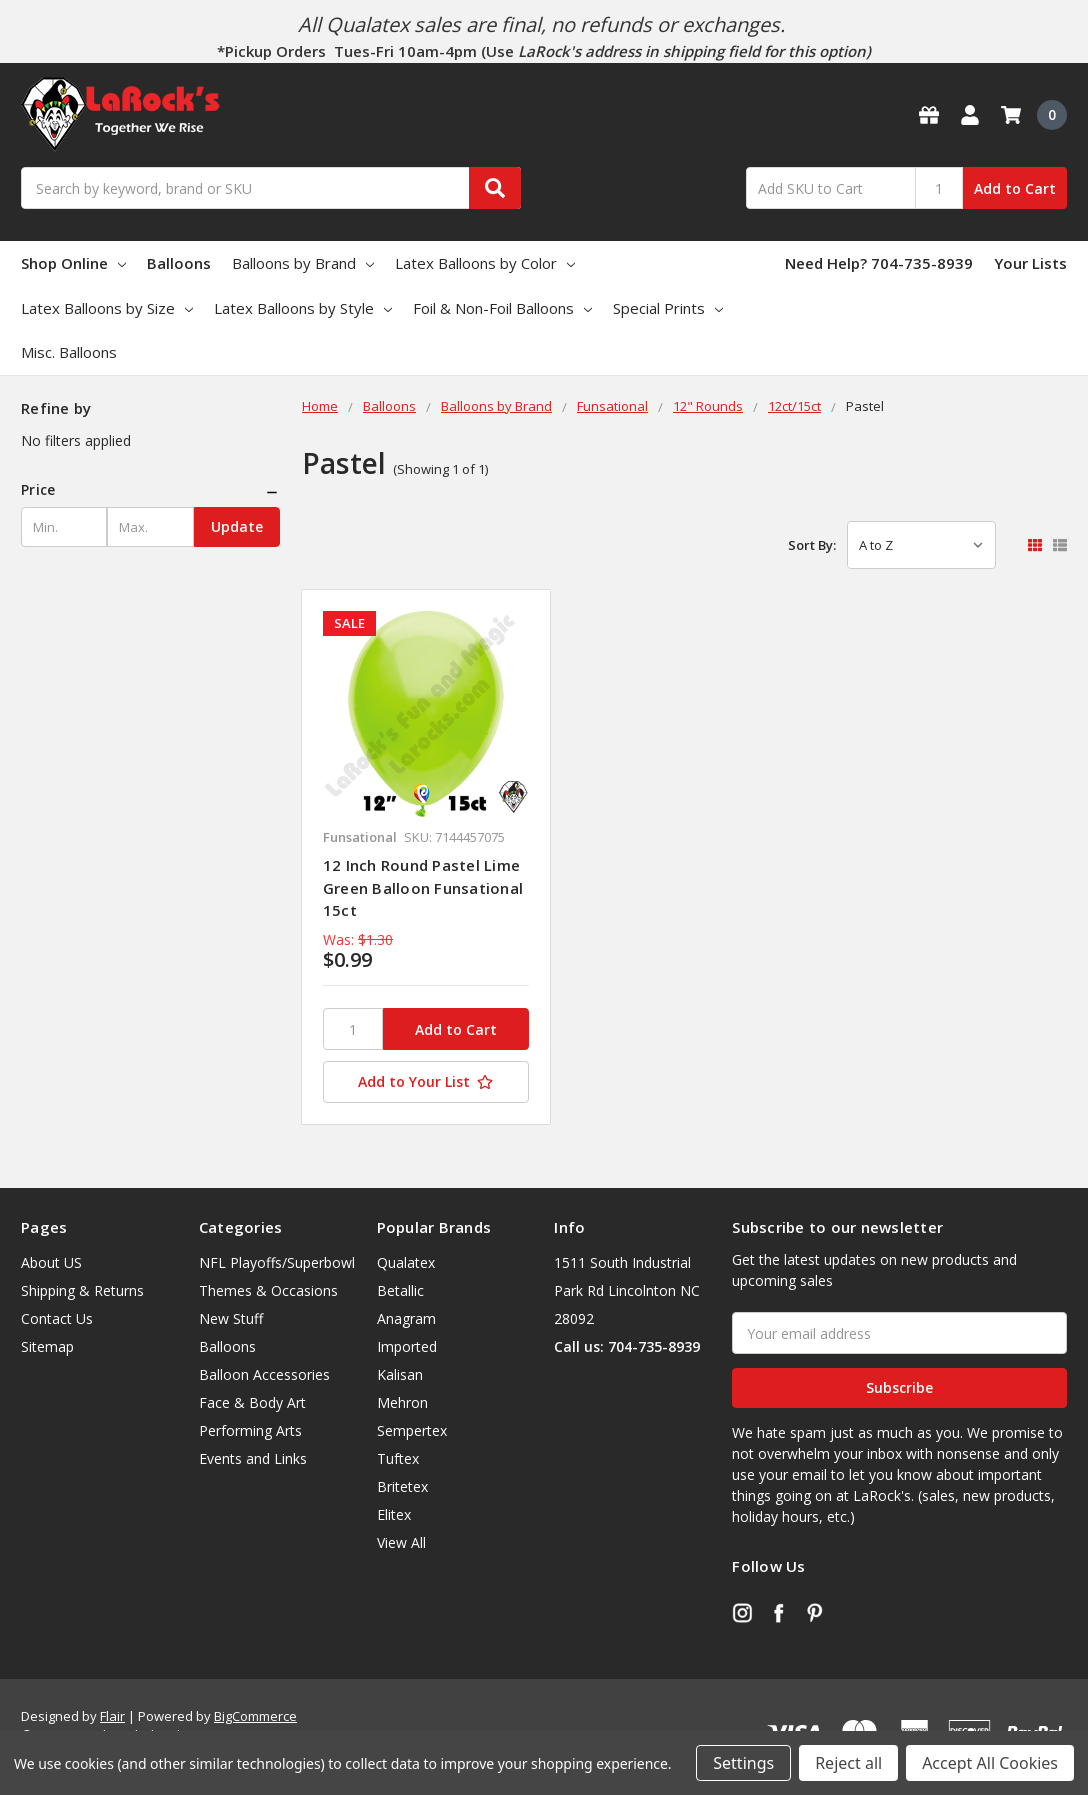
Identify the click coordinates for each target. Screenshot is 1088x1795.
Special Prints (668, 308)
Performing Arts (250, 1430)
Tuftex (398, 1458)
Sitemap (47, 1346)
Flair (112, 1716)
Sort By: (812, 545)
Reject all (848, 1763)
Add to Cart (1015, 188)
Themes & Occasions (268, 1290)
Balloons (179, 263)
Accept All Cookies (990, 1763)
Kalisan (400, 1374)
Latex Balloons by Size (107, 308)
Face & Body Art (252, 1402)
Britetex (402, 1486)
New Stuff (231, 1318)
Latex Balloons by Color (485, 263)
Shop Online (73, 263)
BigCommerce (255, 1716)
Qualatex (406, 1262)
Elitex (394, 1514)
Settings (743, 1763)
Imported (407, 1346)
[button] (150, 490)
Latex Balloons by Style (303, 308)
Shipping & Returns (82, 1290)
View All (401, 1542)
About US (51, 1262)
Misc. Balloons (69, 352)
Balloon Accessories (264, 1374)
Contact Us (57, 1318)
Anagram (406, 1318)
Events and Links (253, 1458)
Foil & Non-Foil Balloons (502, 308)
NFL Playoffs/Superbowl (277, 1262)
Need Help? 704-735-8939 (879, 263)
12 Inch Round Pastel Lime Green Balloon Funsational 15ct (423, 887)
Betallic (400, 1290)
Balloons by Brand (303, 263)
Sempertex (412, 1430)
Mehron (402, 1402)
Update (237, 526)
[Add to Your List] (426, 1082)
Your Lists (1030, 263)
